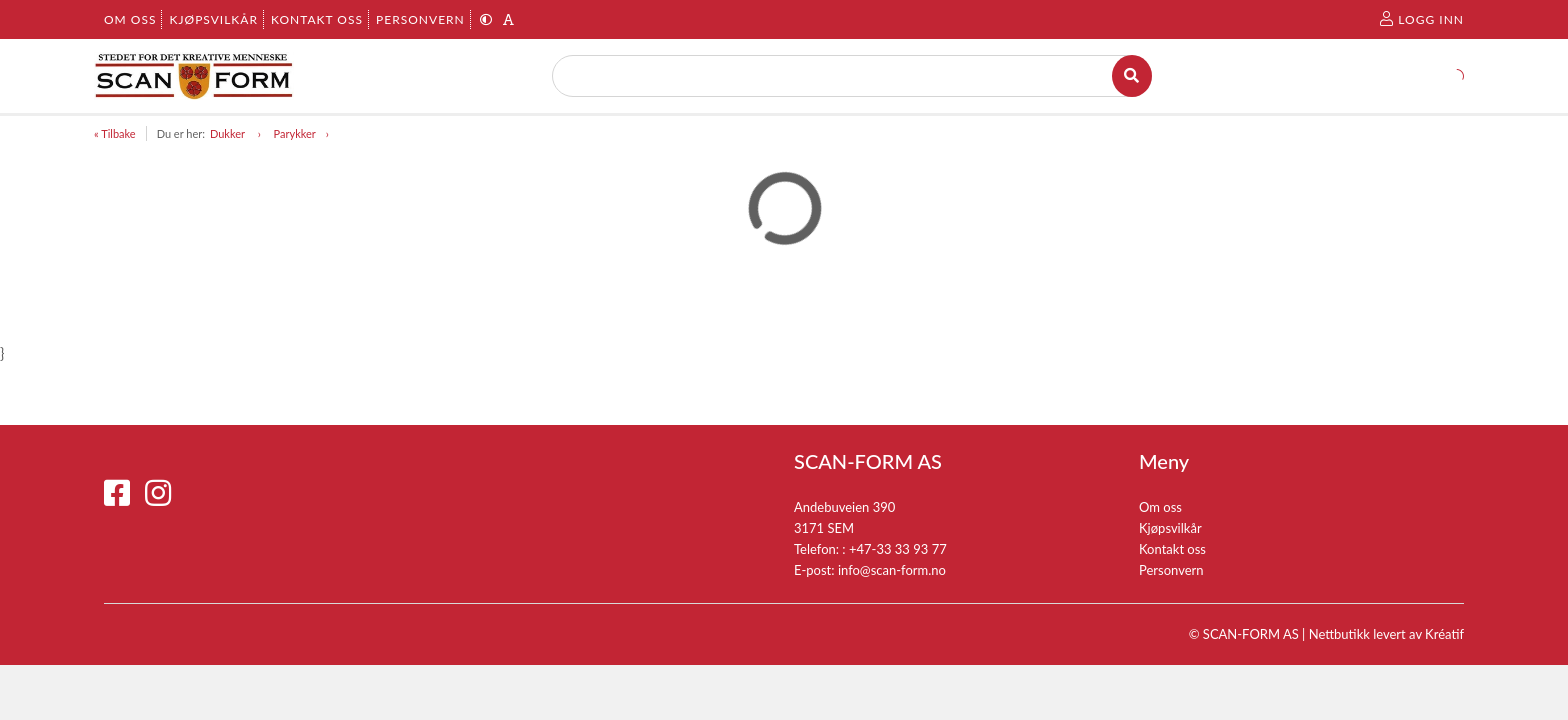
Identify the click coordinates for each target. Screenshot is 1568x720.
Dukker (229, 133)
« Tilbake (115, 133)
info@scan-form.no (892, 570)
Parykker (295, 133)
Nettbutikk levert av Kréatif (1386, 634)
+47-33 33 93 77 (898, 549)
